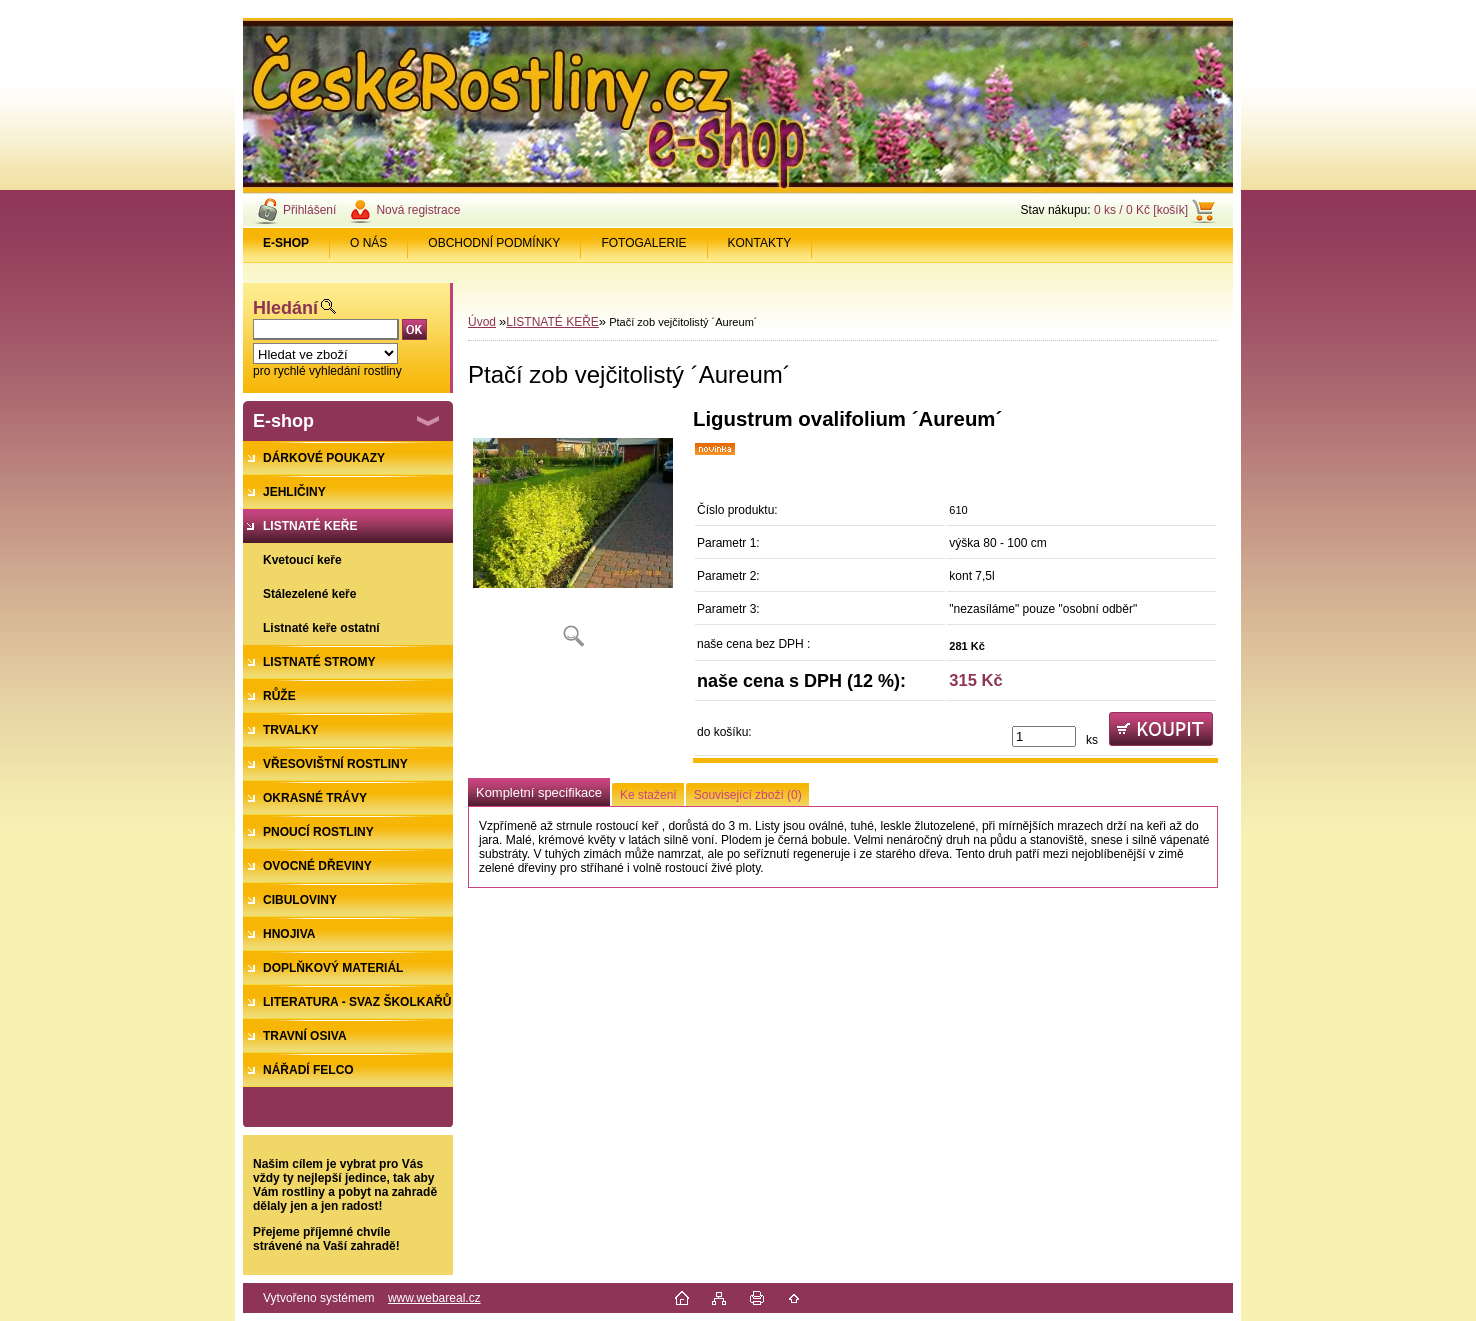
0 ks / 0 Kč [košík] (1141, 210)
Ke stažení (648, 795)
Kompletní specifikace (539, 792)
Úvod (482, 322)
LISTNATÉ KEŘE (552, 322)
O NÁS (368, 243)
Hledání (285, 308)
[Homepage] (286, 243)
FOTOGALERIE (643, 243)
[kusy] (1044, 736)
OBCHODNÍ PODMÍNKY (494, 243)
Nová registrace (418, 210)
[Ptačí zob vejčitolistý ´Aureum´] (573, 534)
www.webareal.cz (434, 1298)
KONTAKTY (760, 243)
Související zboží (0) (748, 795)
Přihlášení (309, 210)
